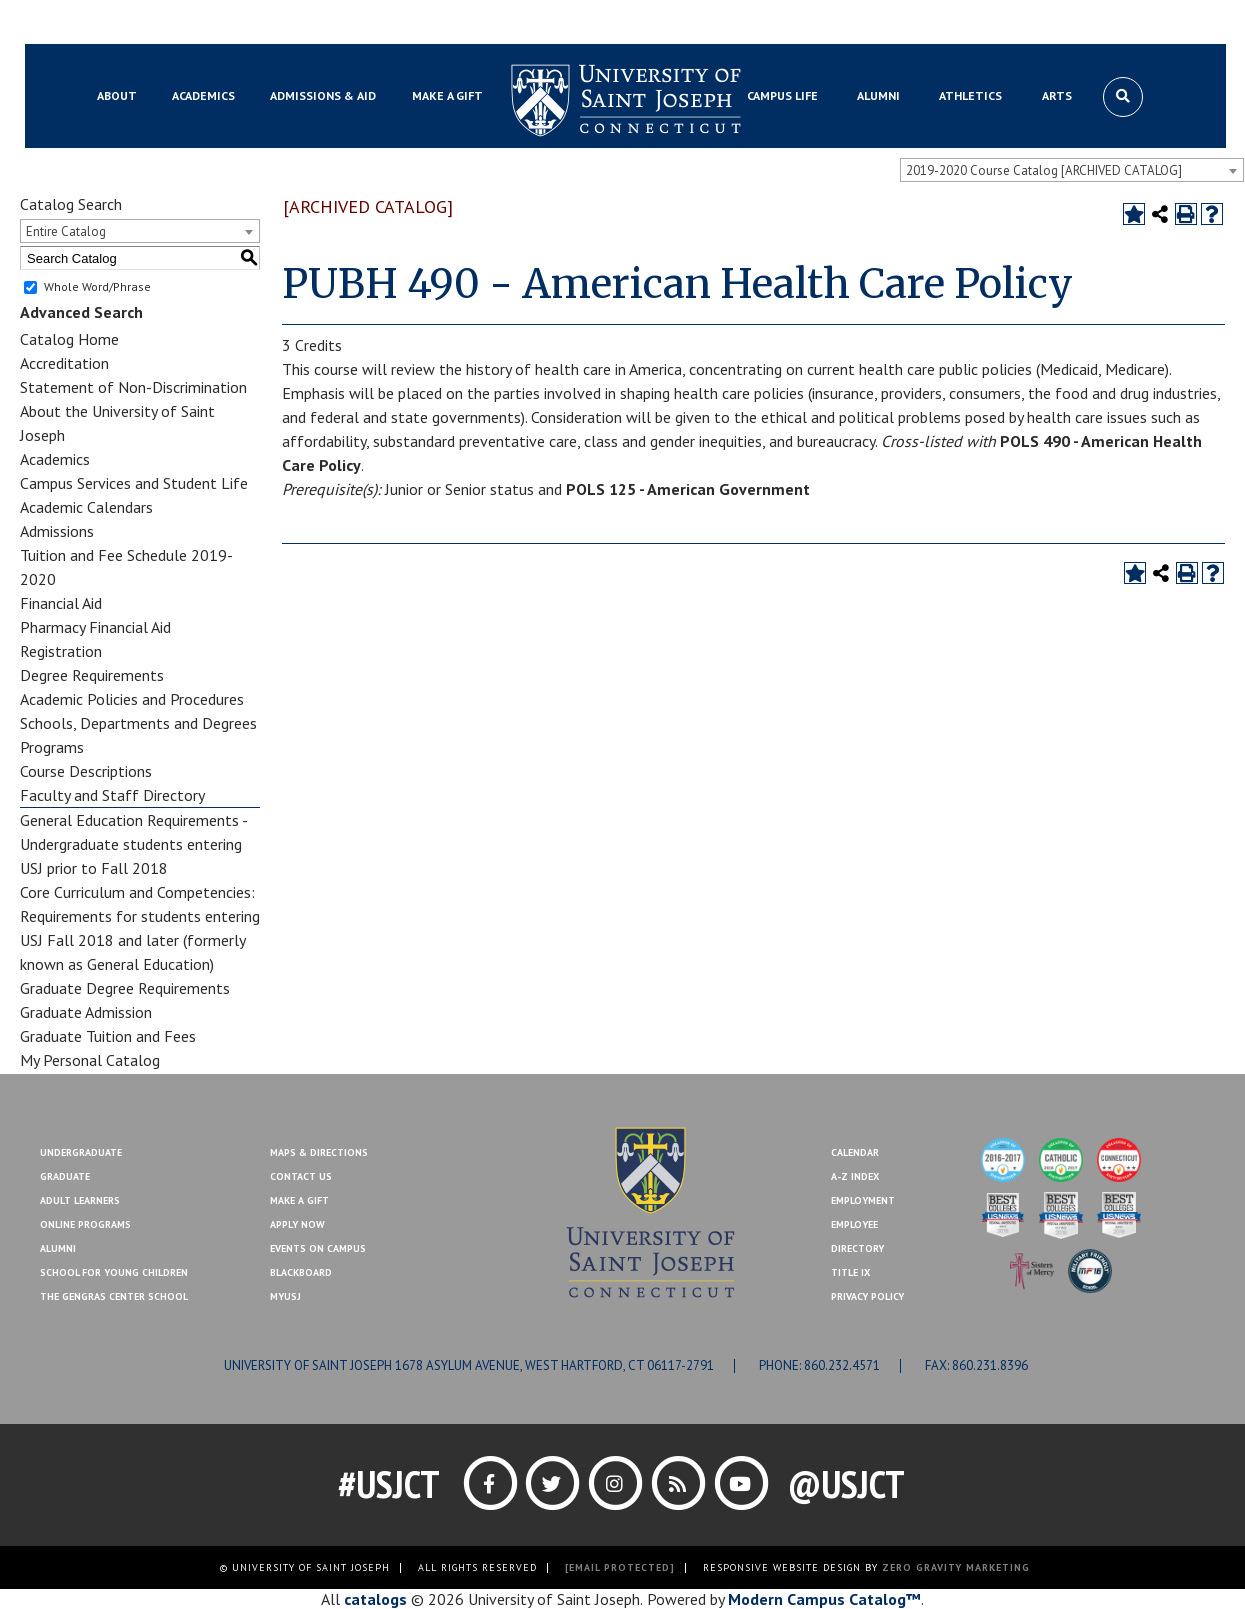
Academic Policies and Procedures (132, 699)
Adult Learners (80, 1200)
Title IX (850, 1272)
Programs (52, 747)
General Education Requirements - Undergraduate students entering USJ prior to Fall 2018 (133, 844)
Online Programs (85, 1224)
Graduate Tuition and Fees (108, 1036)
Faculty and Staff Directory (112, 795)
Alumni (58, 1248)
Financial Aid (61, 603)
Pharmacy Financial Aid (95, 627)
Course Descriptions (86, 771)
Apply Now (297, 1224)
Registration (61, 651)
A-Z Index (855, 1176)
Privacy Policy (867, 1296)
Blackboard (124, 23)
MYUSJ (196, 23)
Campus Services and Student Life (134, 483)
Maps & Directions (319, 1152)
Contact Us (1043, 23)
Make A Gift (299, 1200)
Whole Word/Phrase (97, 286)
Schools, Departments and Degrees (138, 723)
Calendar (855, 1152)
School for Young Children (114, 1272)
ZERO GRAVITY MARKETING (956, 1567)
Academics (55, 459)
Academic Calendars (86, 507)
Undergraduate (81, 1152)
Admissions (57, 531)
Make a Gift (1129, 23)
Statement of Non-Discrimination (133, 387)
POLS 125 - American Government (688, 489)
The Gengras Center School (114, 1296)
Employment (863, 1200)
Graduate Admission (86, 1012)
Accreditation (64, 363)
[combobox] (1072, 170)
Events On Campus (318, 1248)
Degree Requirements (92, 675)
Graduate (65, 1176)
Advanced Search (81, 312)
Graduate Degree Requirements (125, 988)
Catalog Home (69, 339)
